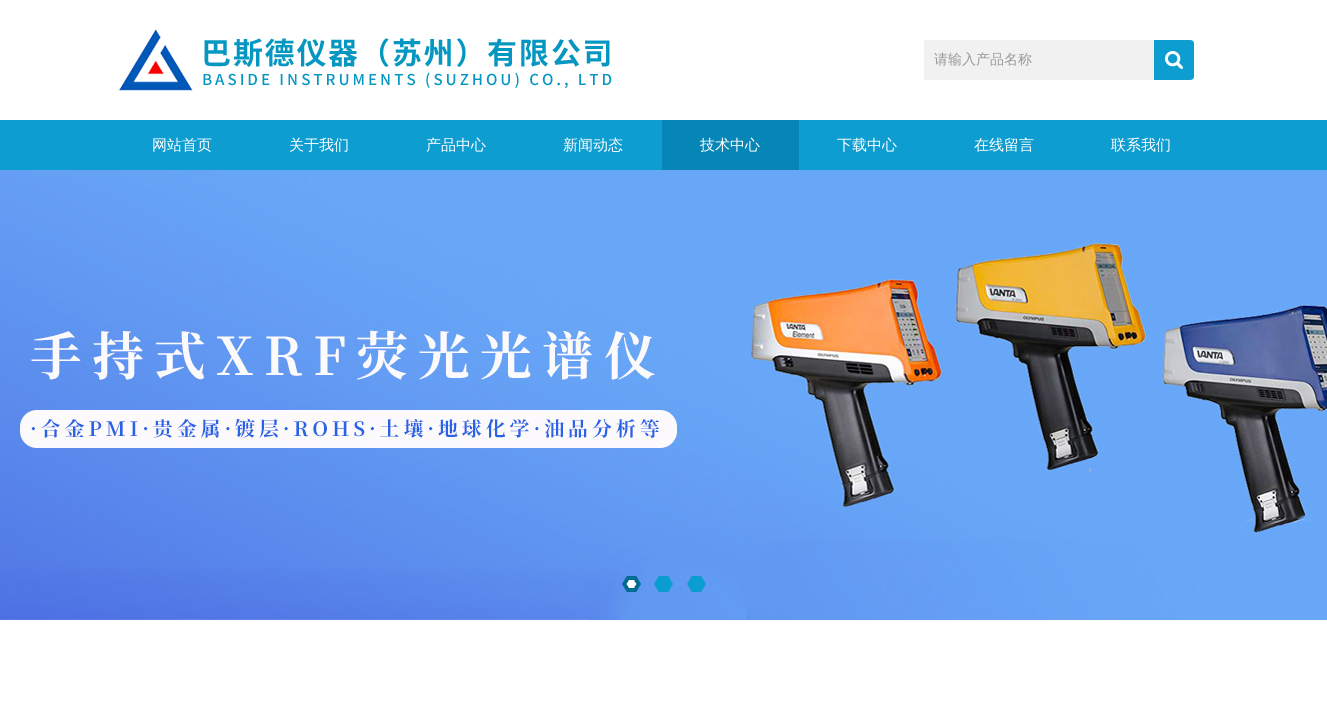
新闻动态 (593, 145)
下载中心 (867, 145)
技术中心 (730, 145)
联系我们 (1141, 145)
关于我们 (319, 145)
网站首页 (182, 145)
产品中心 (456, 145)
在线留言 (1004, 145)
